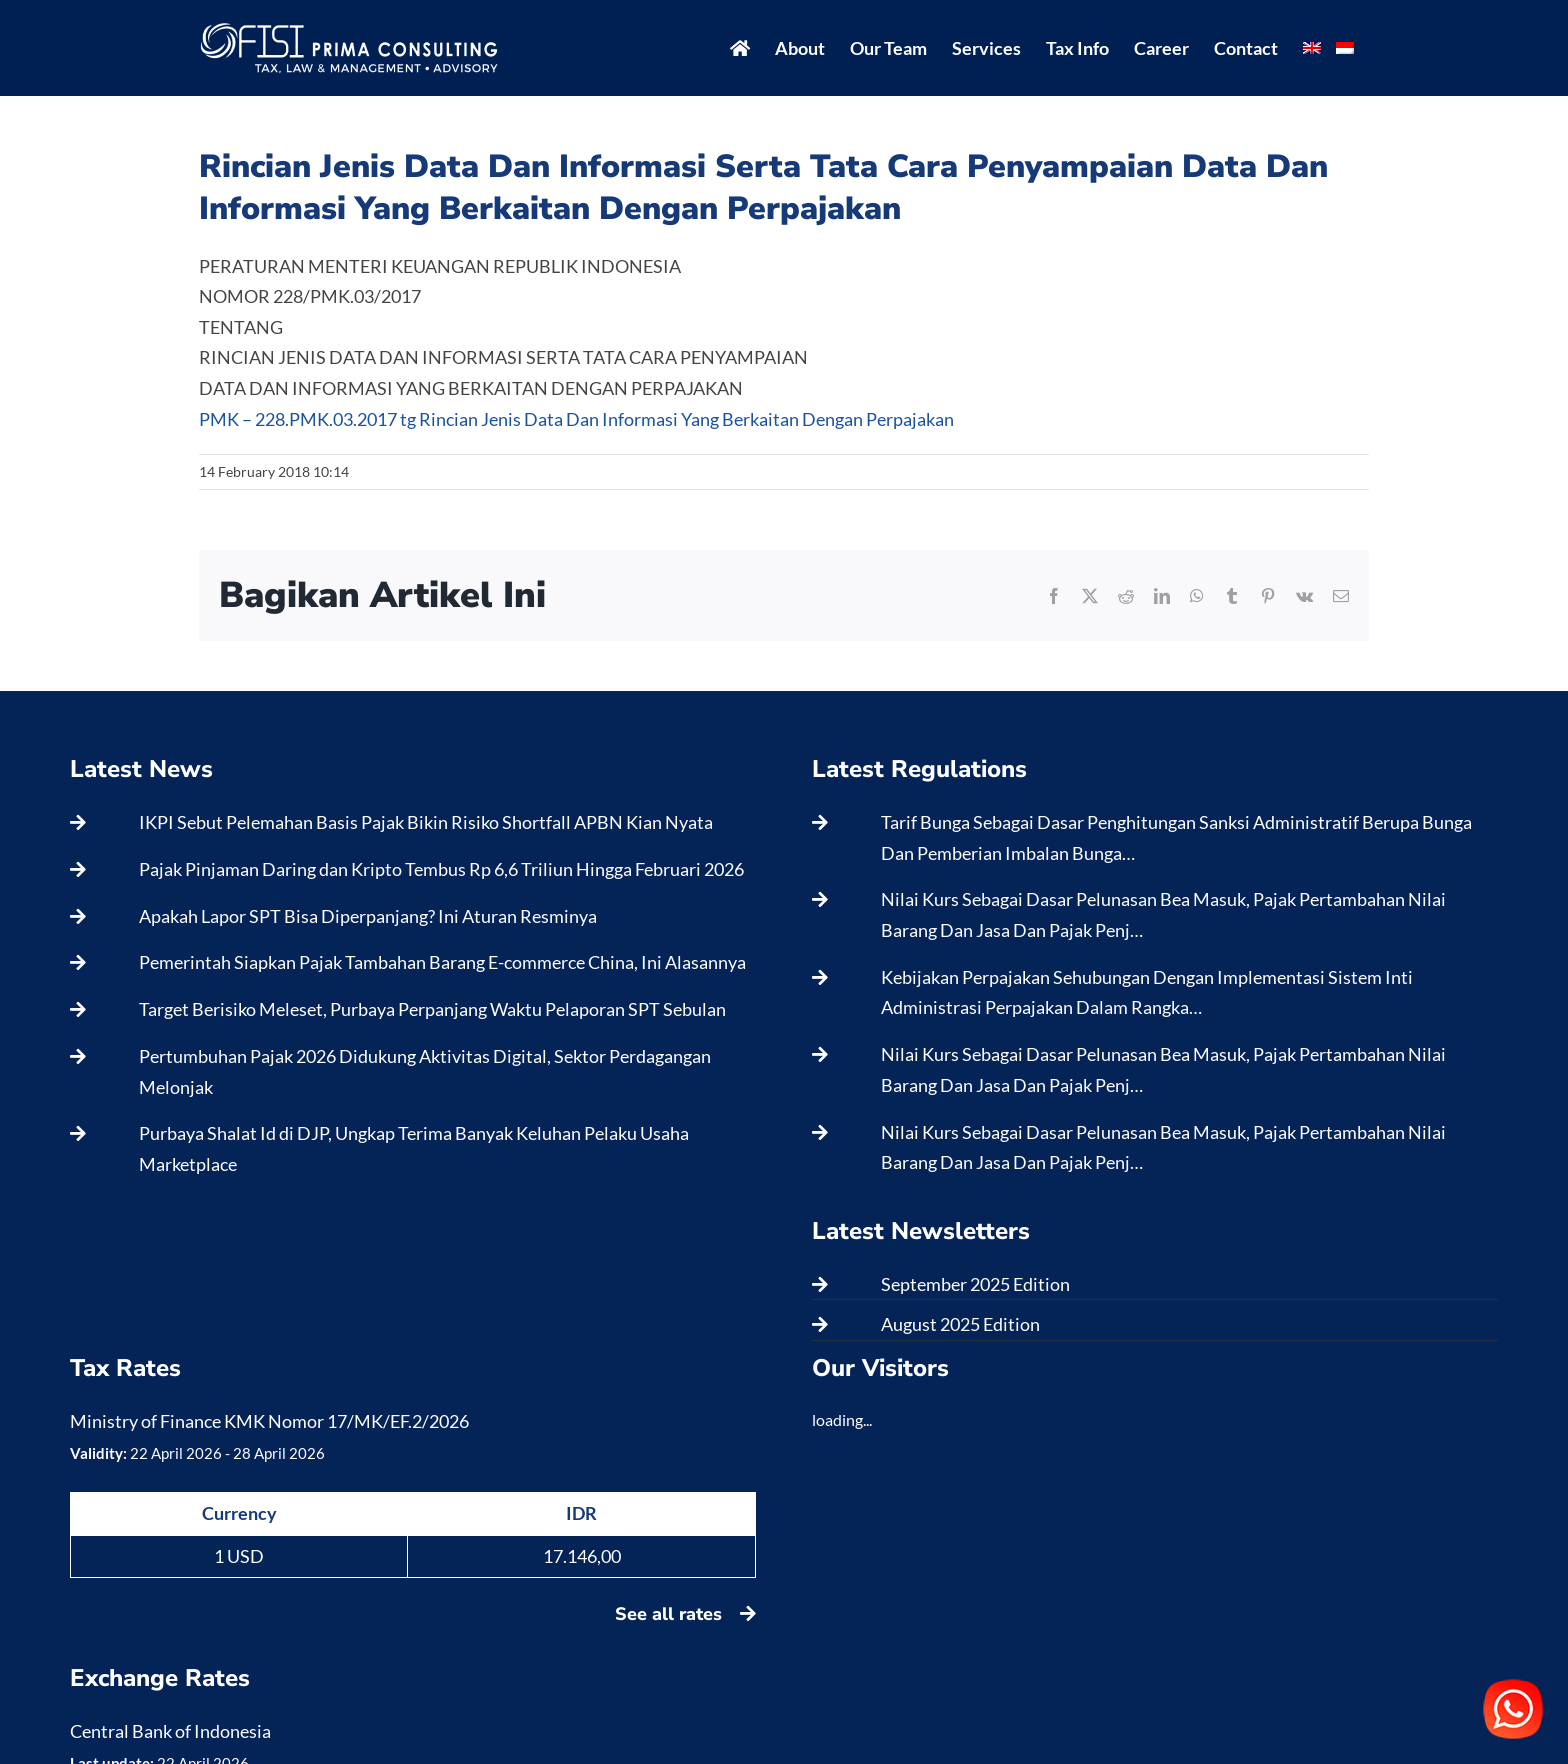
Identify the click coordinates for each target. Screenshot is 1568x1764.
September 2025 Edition (975, 1284)
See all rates (685, 1614)
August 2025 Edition (960, 1324)
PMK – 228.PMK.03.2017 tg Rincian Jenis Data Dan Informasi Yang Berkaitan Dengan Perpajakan (576, 419)
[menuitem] (1312, 48)
